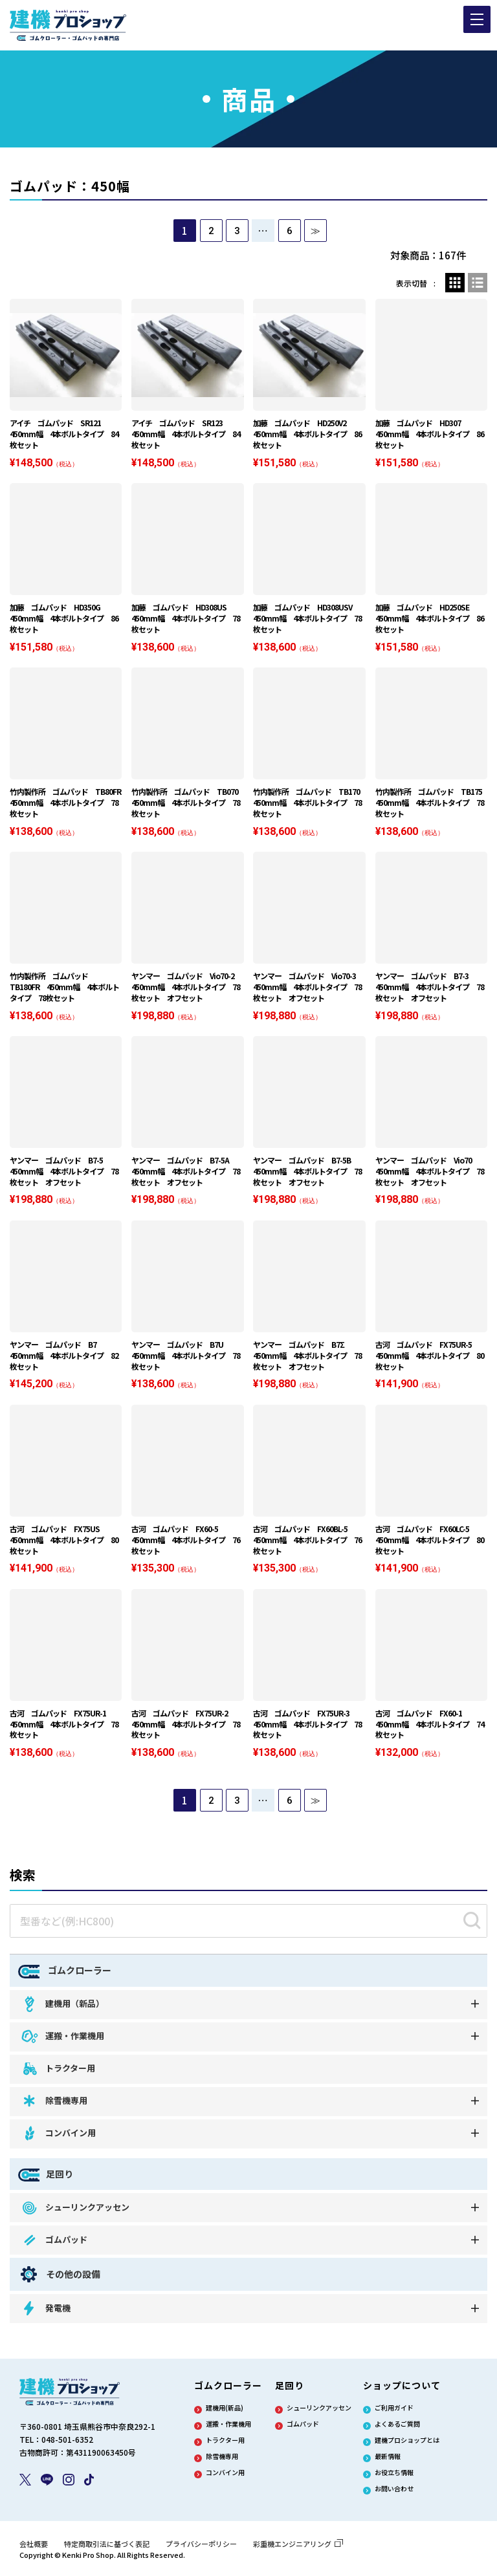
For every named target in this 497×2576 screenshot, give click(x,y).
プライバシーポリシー (201, 2548)
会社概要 (33, 2548)
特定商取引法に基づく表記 (106, 2548)
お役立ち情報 (394, 2477)
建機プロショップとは (407, 2444)
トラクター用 (57, 2073)
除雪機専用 (53, 2105)
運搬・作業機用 (62, 2041)
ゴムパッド (53, 2244)
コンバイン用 (58, 2138)
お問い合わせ (394, 2493)
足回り (45, 2178)
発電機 (45, 2313)
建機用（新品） (62, 2008)
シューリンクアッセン (74, 2212)
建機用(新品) (224, 2412)
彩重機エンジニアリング (298, 2548)
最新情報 (388, 2461)
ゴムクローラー (64, 1975)
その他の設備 (59, 2279)
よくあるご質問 (397, 2428)
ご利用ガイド (394, 2412)
